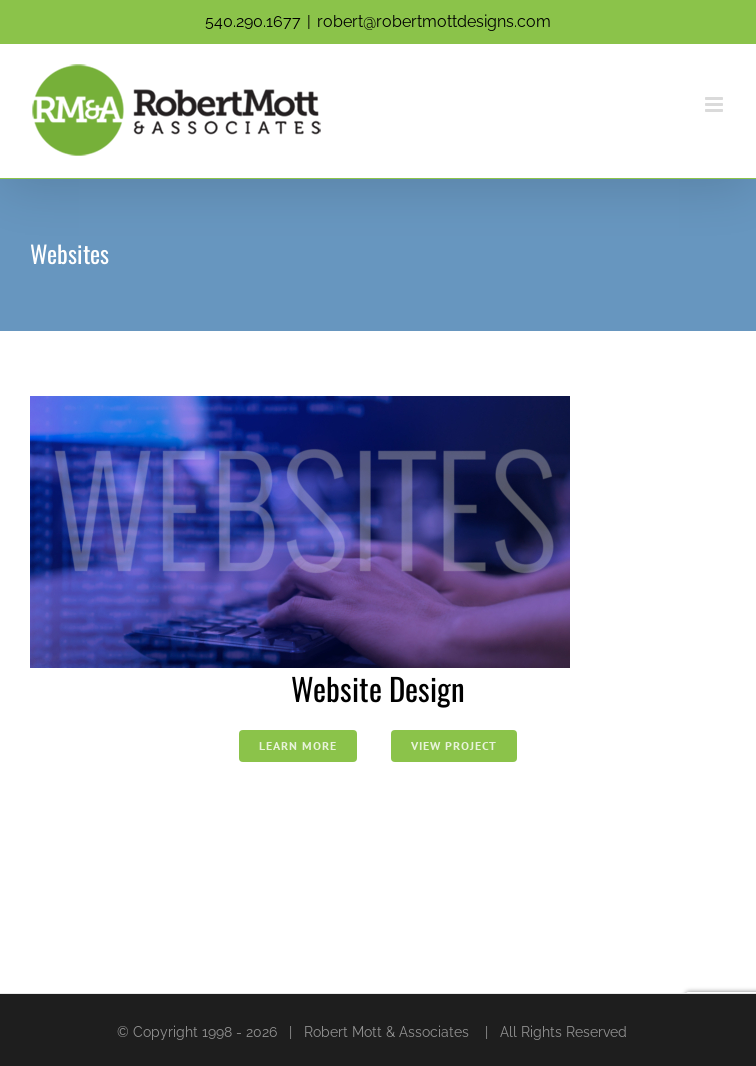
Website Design (378, 688)
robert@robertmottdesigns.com (434, 21)
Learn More (298, 745)
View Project (454, 745)
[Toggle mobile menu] (715, 104)
